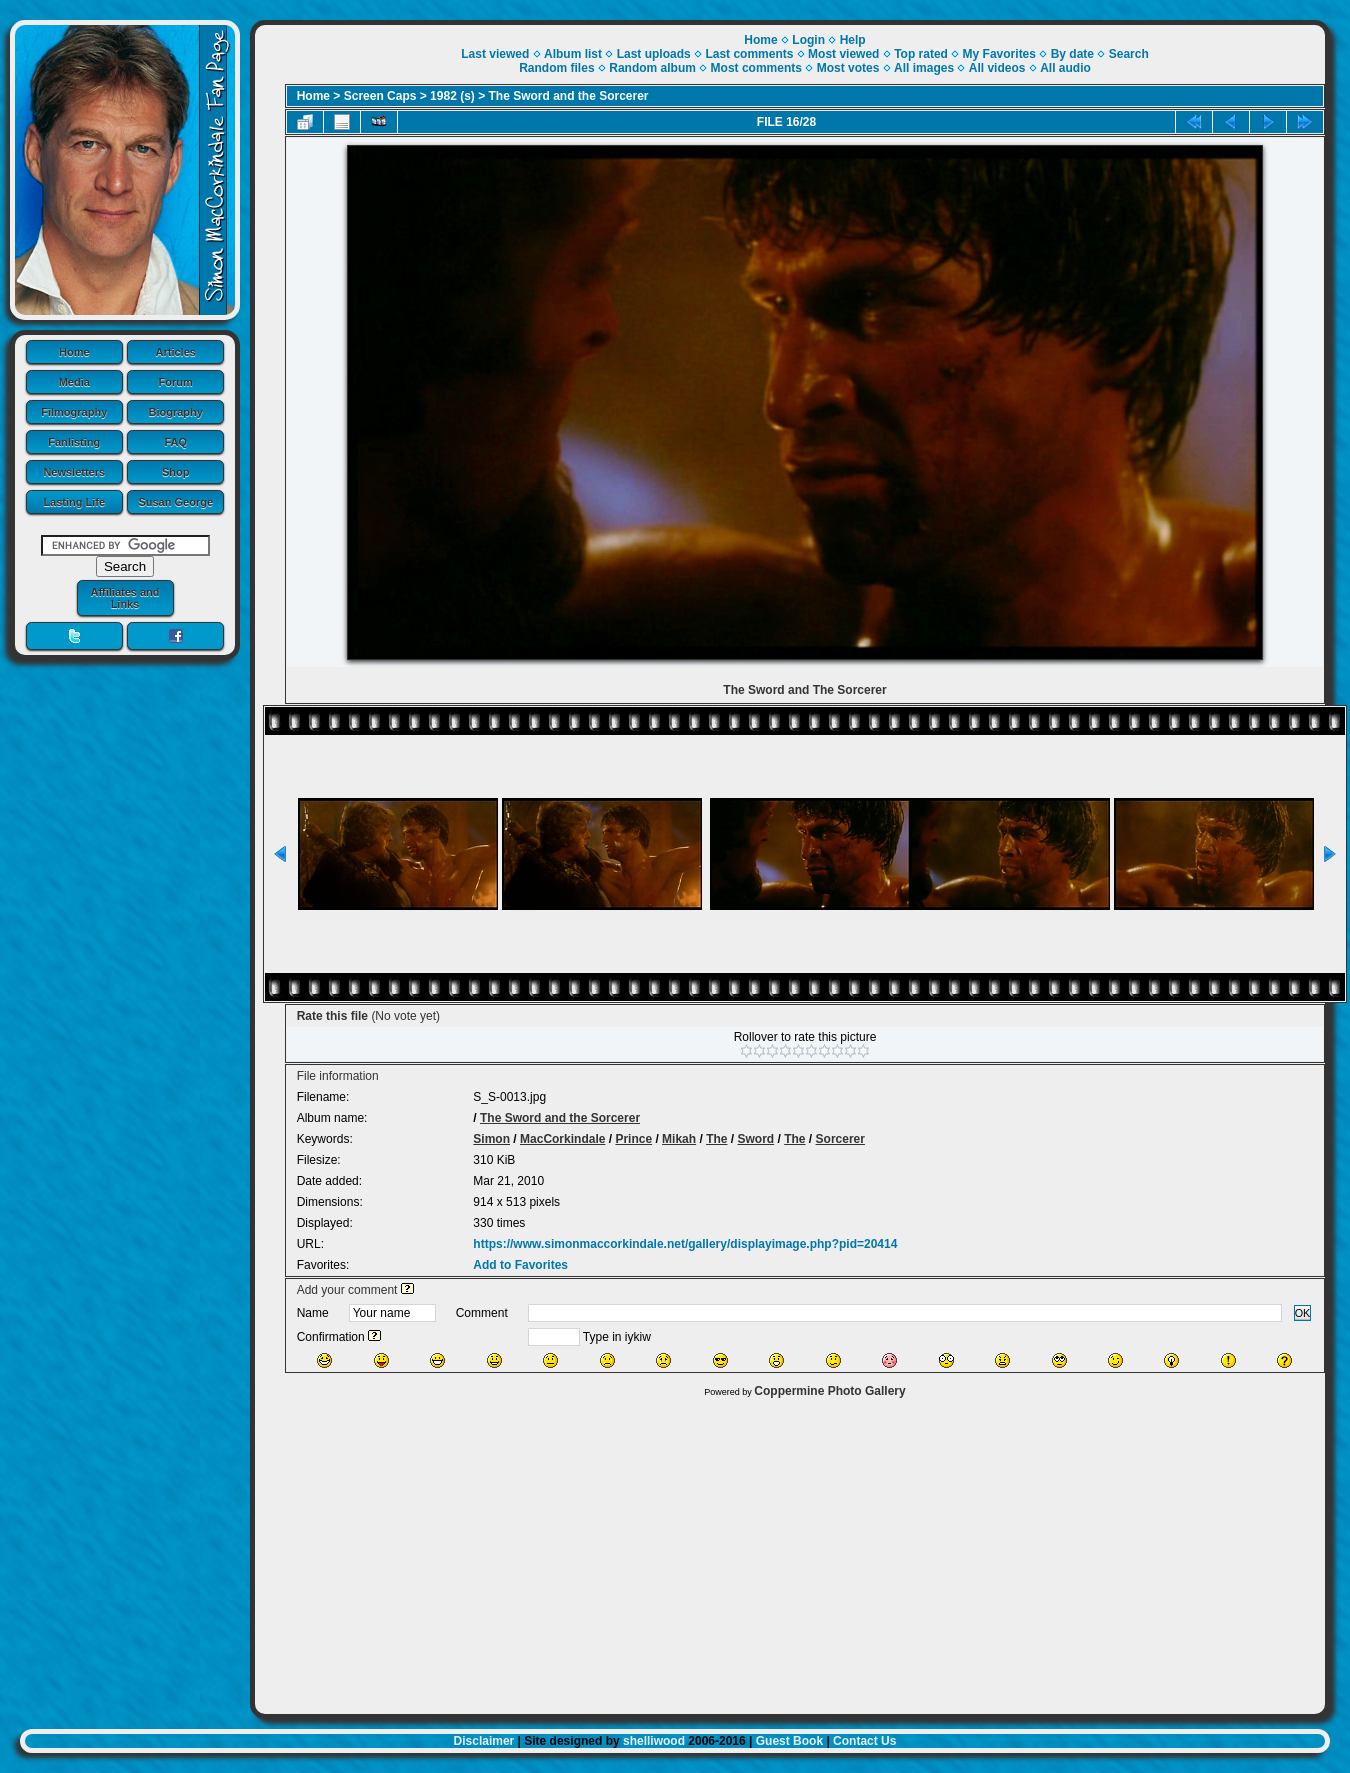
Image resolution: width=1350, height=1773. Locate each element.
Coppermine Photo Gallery (829, 1391)
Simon (491, 1139)
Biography (176, 412)
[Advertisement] (790, 1551)
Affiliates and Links (124, 598)
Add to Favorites (520, 1265)
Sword (756, 1139)
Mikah (679, 1139)
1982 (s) (452, 96)
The (716, 1139)
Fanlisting (74, 442)
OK (1303, 1313)
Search (1129, 54)
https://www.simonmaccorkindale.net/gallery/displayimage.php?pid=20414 (685, 1244)
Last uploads (654, 54)
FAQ (175, 442)
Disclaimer (484, 1741)
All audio (1065, 68)
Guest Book (789, 1741)
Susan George (175, 502)
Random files (556, 68)
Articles (176, 352)
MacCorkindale (562, 1139)
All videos (997, 68)
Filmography (74, 412)
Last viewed (495, 54)
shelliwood (654, 1741)
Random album (652, 68)
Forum (176, 382)
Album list (573, 54)
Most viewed (843, 54)
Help (853, 40)
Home (74, 352)
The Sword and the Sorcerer (569, 96)
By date (1072, 54)
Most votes (848, 68)
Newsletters (74, 472)
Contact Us (864, 1741)
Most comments (756, 68)
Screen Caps (380, 96)
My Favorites (999, 54)
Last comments (749, 54)
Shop (176, 472)
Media (74, 382)
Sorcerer (840, 1139)
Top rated (921, 54)
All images (924, 68)
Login (808, 40)
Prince (633, 1139)
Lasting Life (74, 502)
